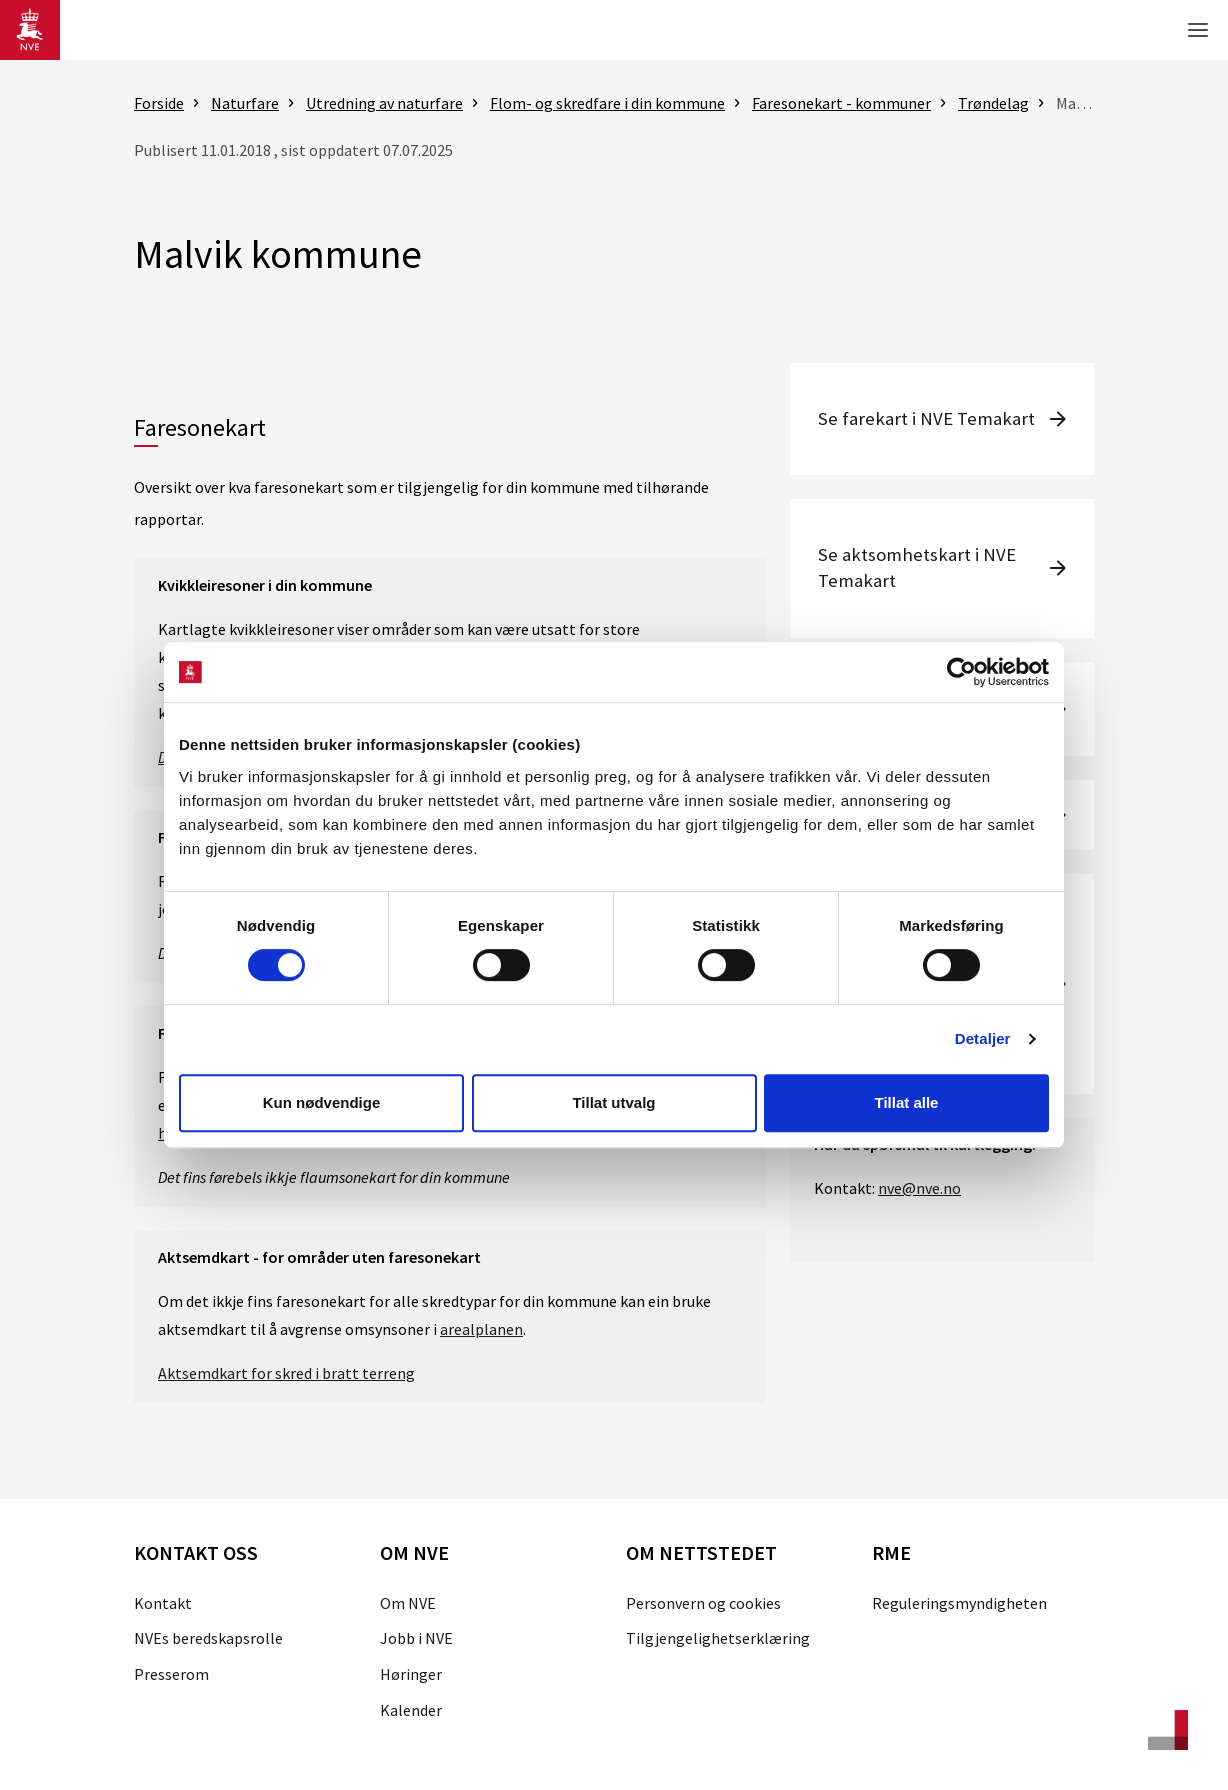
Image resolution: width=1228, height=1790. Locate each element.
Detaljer (983, 1038)
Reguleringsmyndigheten (959, 1603)
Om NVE (408, 1603)
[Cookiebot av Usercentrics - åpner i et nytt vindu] (961, 672)
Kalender (411, 1710)
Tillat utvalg (613, 1102)
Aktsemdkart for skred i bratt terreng (286, 1373)
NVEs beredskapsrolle (208, 1638)
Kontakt (163, 1603)
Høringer (411, 1674)
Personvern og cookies (703, 1603)
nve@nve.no (919, 1188)
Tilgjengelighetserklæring (718, 1638)
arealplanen (481, 1329)
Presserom (171, 1674)
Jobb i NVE (416, 1638)
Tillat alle (907, 1102)
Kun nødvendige (322, 1102)
